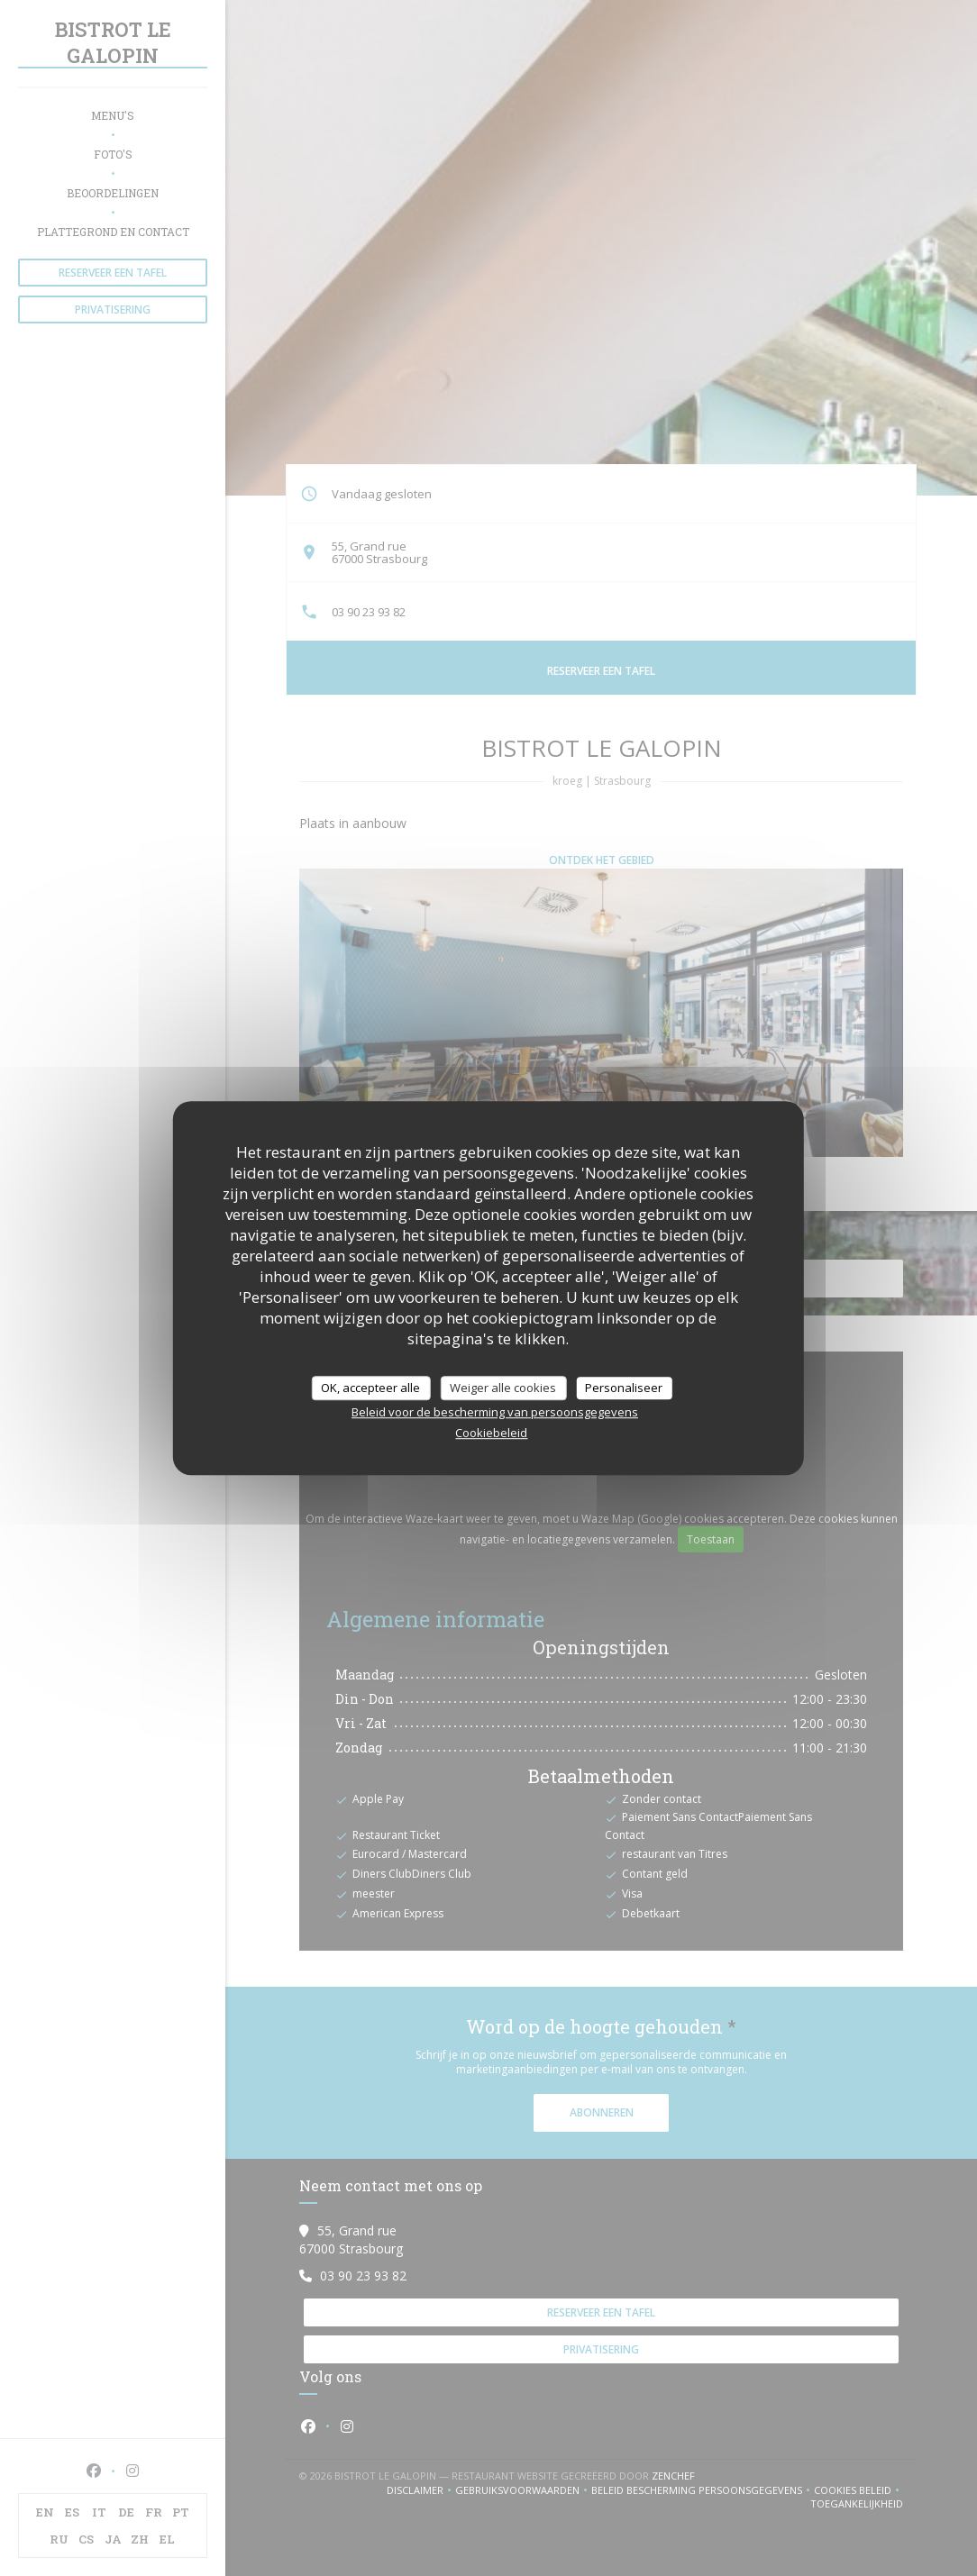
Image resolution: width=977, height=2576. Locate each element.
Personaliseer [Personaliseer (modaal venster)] (623, 1387)
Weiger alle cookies (503, 1387)
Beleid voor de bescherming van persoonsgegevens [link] (495, 1412)
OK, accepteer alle (370, 1387)
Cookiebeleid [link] (491, 1433)
